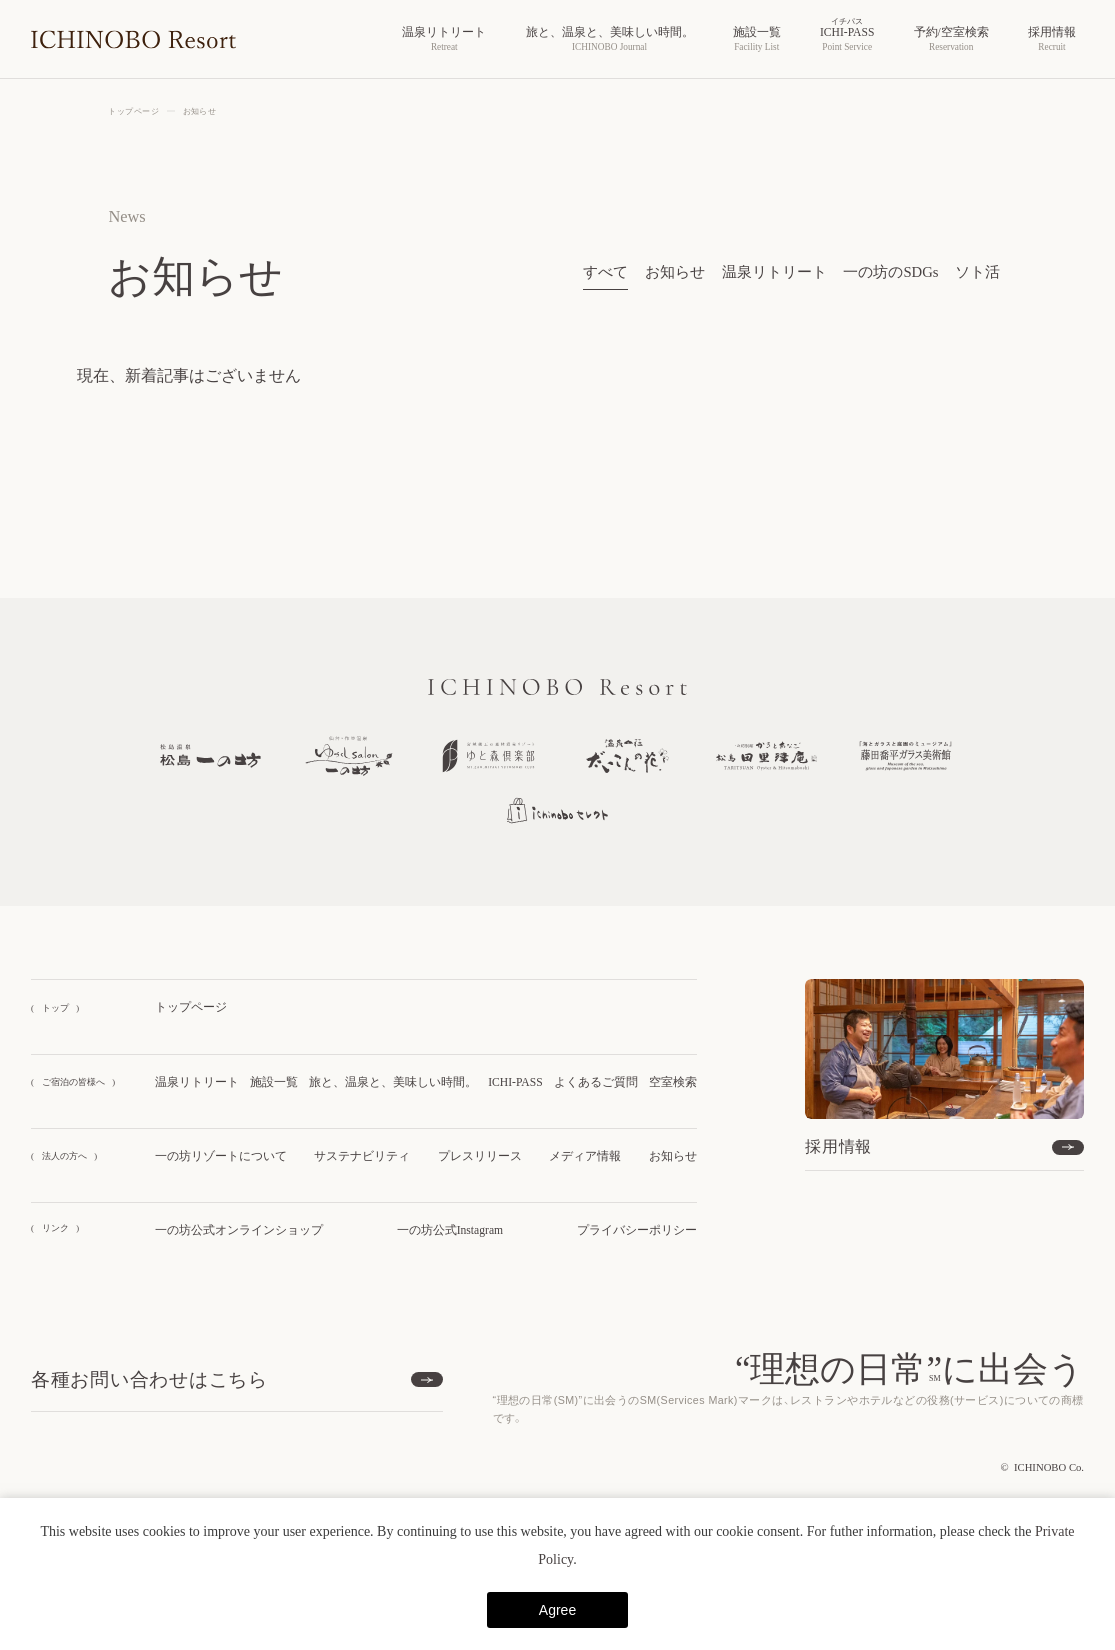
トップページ (191, 1007)
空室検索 (673, 1082)
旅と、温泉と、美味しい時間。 (393, 1082)
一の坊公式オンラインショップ (239, 1230)
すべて (605, 272)
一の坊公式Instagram (450, 1230)
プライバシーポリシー (637, 1230)
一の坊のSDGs (890, 272)
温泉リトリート (774, 272)
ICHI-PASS (515, 1082)
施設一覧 (274, 1082)
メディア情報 (585, 1156)
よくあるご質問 (596, 1082)
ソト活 (977, 272)
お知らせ (675, 272)
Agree (557, 1610)
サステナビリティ (362, 1156)
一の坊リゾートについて (221, 1156)
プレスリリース (480, 1156)
